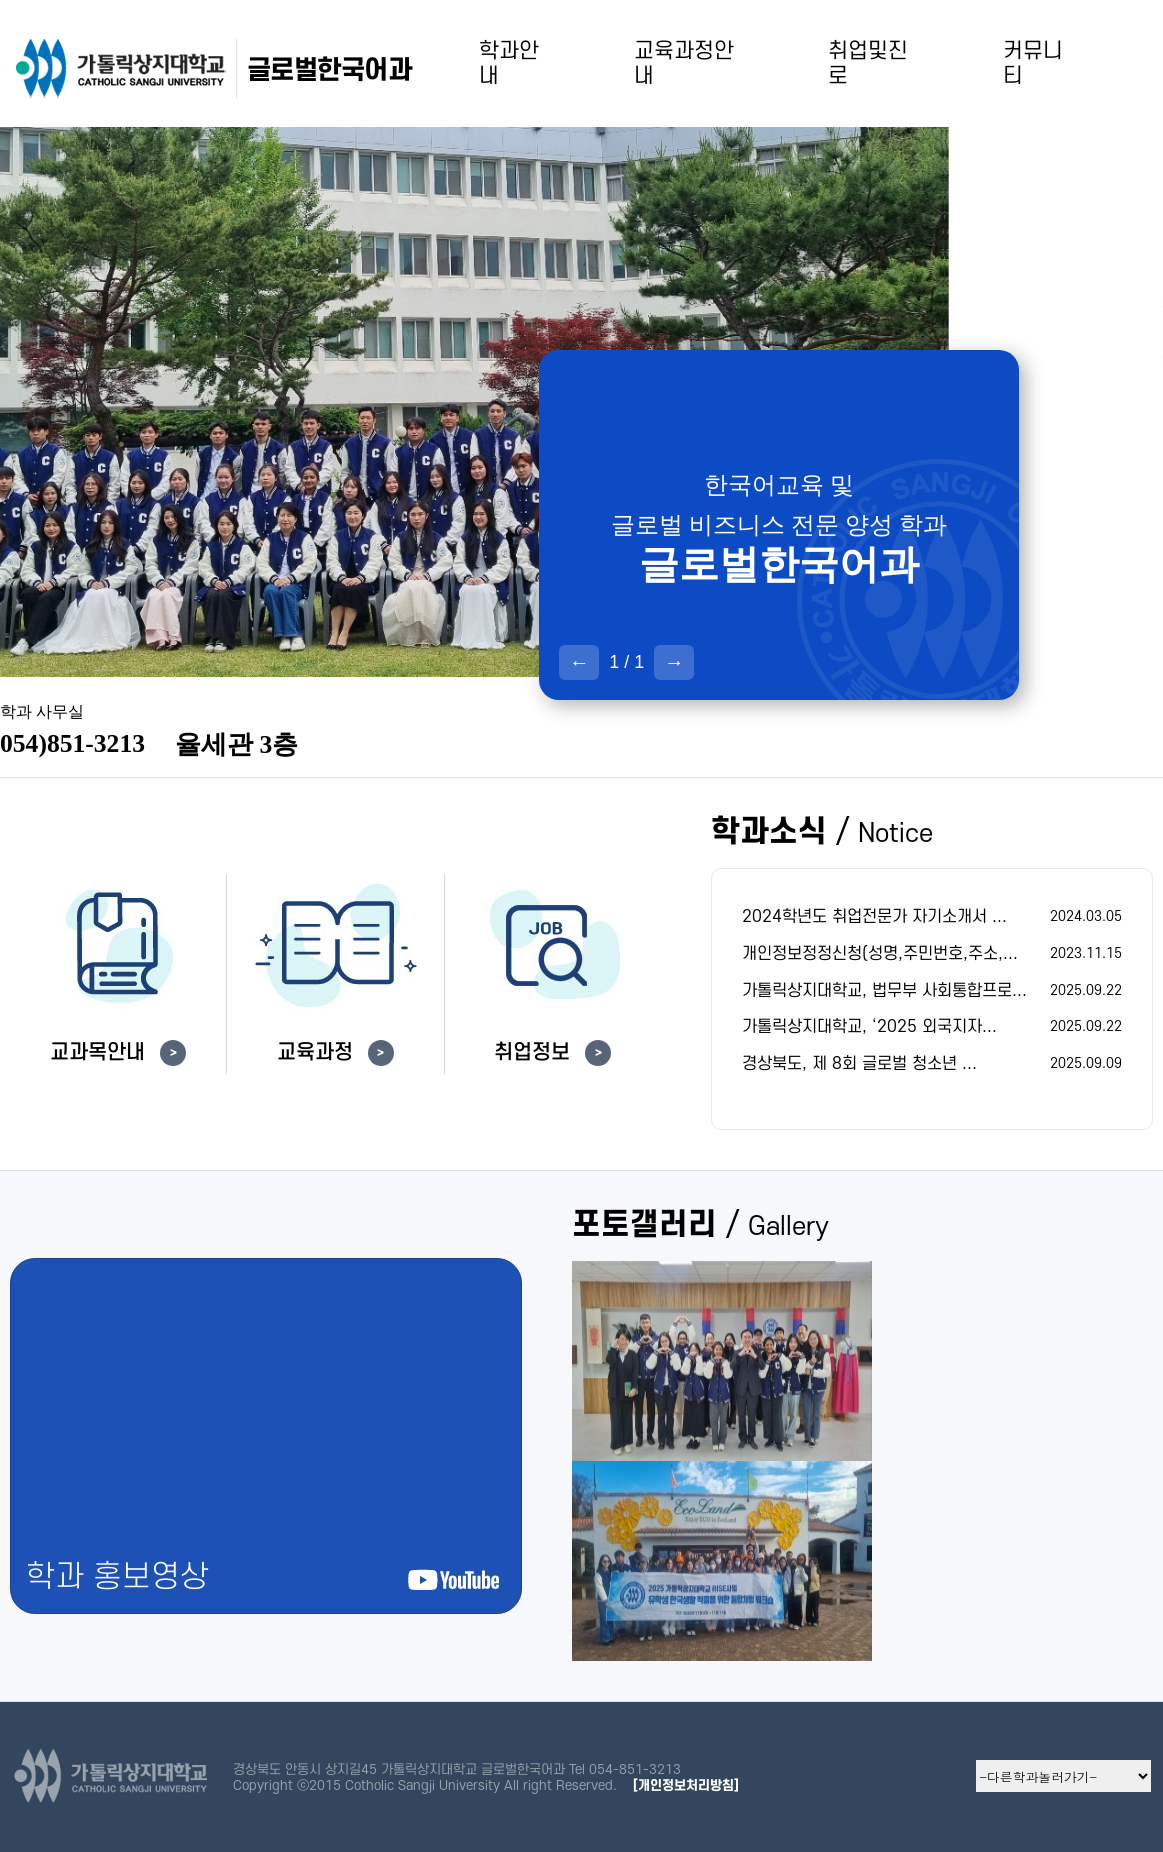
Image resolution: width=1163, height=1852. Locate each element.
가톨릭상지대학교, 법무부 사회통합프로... (884, 991)
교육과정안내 (684, 63)
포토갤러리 (700, 1225)
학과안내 (509, 63)
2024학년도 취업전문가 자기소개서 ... (874, 917)
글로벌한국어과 (329, 70)
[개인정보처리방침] (686, 1785)
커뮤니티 (1033, 63)
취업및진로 (868, 63)
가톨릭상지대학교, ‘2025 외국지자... (869, 1027)
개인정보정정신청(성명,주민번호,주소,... (880, 954)
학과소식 (822, 832)
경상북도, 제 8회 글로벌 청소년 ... (859, 1064)
